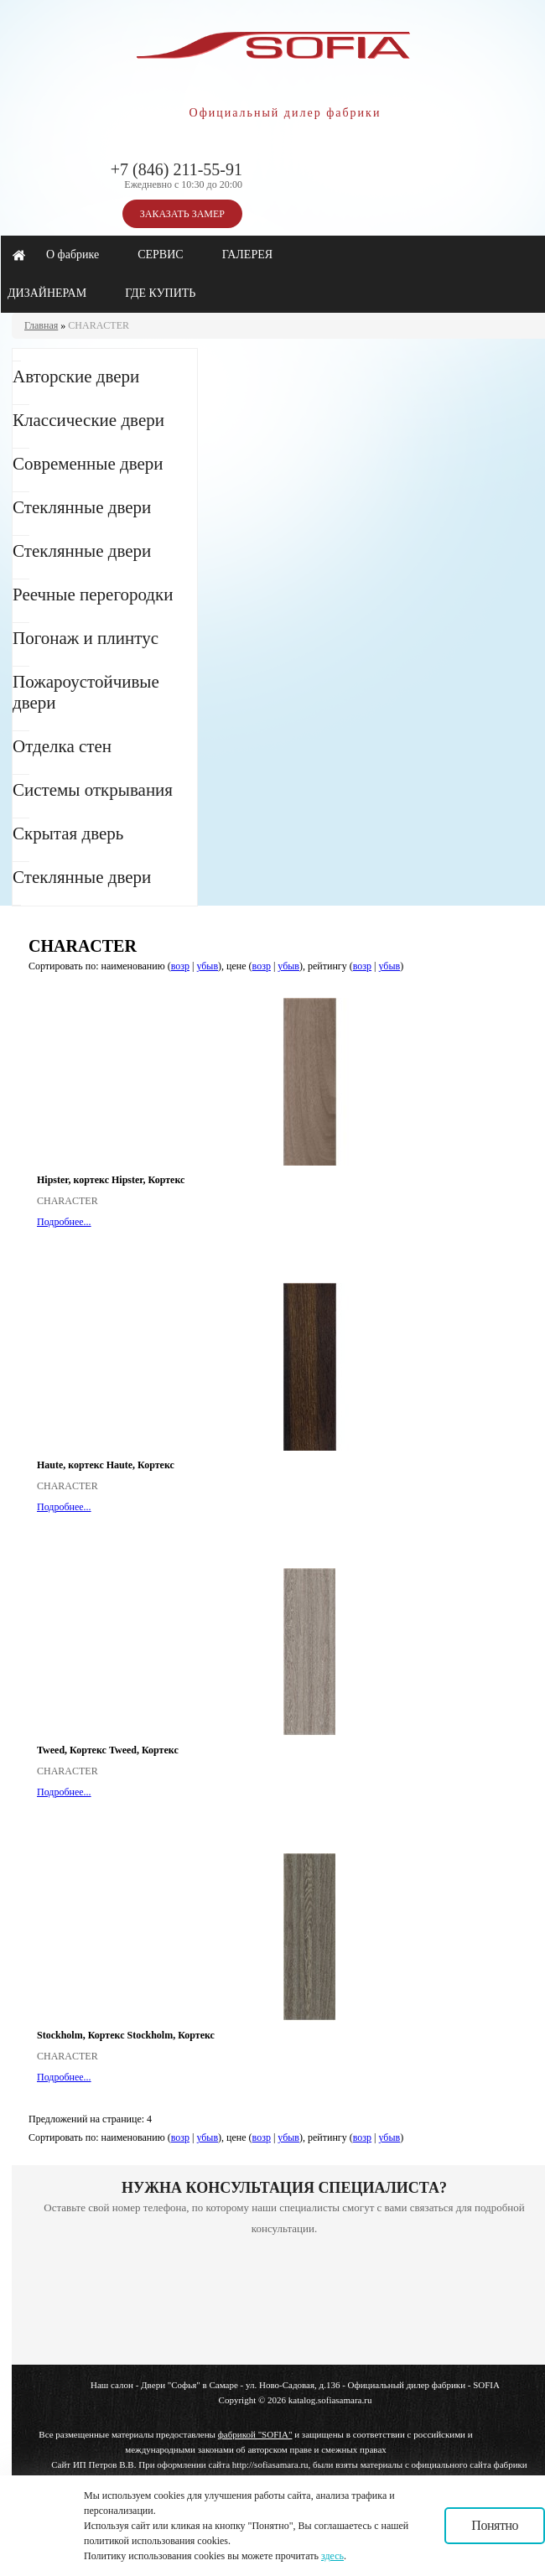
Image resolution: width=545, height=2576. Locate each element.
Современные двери (88, 464)
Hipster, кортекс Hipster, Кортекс (110, 1180)
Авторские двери (76, 376)
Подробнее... (64, 1222)
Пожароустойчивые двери (86, 692)
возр (180, 966)
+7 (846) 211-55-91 (176, 169)
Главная (41, 325)
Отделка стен (62, 746)
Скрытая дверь (68, 833)
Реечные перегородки (93, 594)
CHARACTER (98, 325)
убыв (207, 966)
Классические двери (88, 420)
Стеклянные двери (82, 507)
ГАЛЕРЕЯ (247, 254)
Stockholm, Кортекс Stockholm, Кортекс (126, 2035)
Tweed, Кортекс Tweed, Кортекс (108, 1750)
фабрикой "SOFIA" (255, 2434)
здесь (332, 2556)
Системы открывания (93, 790)
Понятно (494, 2525)
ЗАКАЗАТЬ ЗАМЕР (182, 214)
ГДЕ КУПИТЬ (160, 293)
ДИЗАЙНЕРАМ (47, 293)
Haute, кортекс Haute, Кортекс (105, 1465)
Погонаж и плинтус (85, 638)
